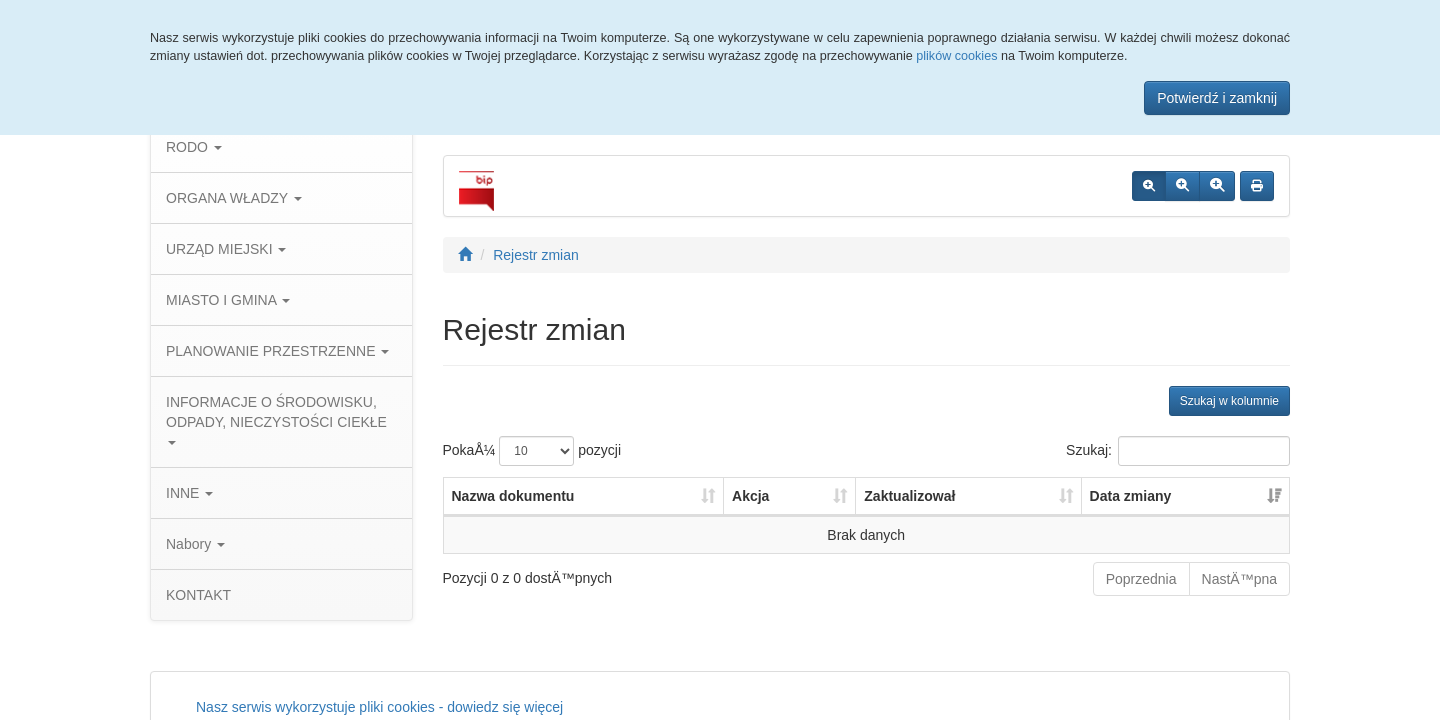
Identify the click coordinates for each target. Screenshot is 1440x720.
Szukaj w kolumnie (1229, 401)
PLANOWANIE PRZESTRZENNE (277, 351)
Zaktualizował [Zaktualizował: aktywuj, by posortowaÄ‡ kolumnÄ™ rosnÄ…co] (909, 496)
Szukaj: (1178, 451)
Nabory (195, 544)
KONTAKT (198, 595)
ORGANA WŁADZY (234, 198)
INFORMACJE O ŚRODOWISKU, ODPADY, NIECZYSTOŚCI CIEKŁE (276, 419)
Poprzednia (1141, 579)
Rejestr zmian (536, 255)
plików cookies (956, 56)
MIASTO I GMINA (228, 300)
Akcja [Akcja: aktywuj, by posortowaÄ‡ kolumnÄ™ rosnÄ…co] (750, 496)
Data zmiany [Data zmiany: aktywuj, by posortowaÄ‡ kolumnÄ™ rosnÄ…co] (1131, 496)
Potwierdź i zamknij (1217, 98)
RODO (194, 147)
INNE (189, 493)
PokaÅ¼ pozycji (532, 451)
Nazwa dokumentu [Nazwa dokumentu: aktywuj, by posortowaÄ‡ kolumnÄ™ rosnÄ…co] (513, 496)
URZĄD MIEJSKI (226, 249)
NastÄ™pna (1239, 579)
